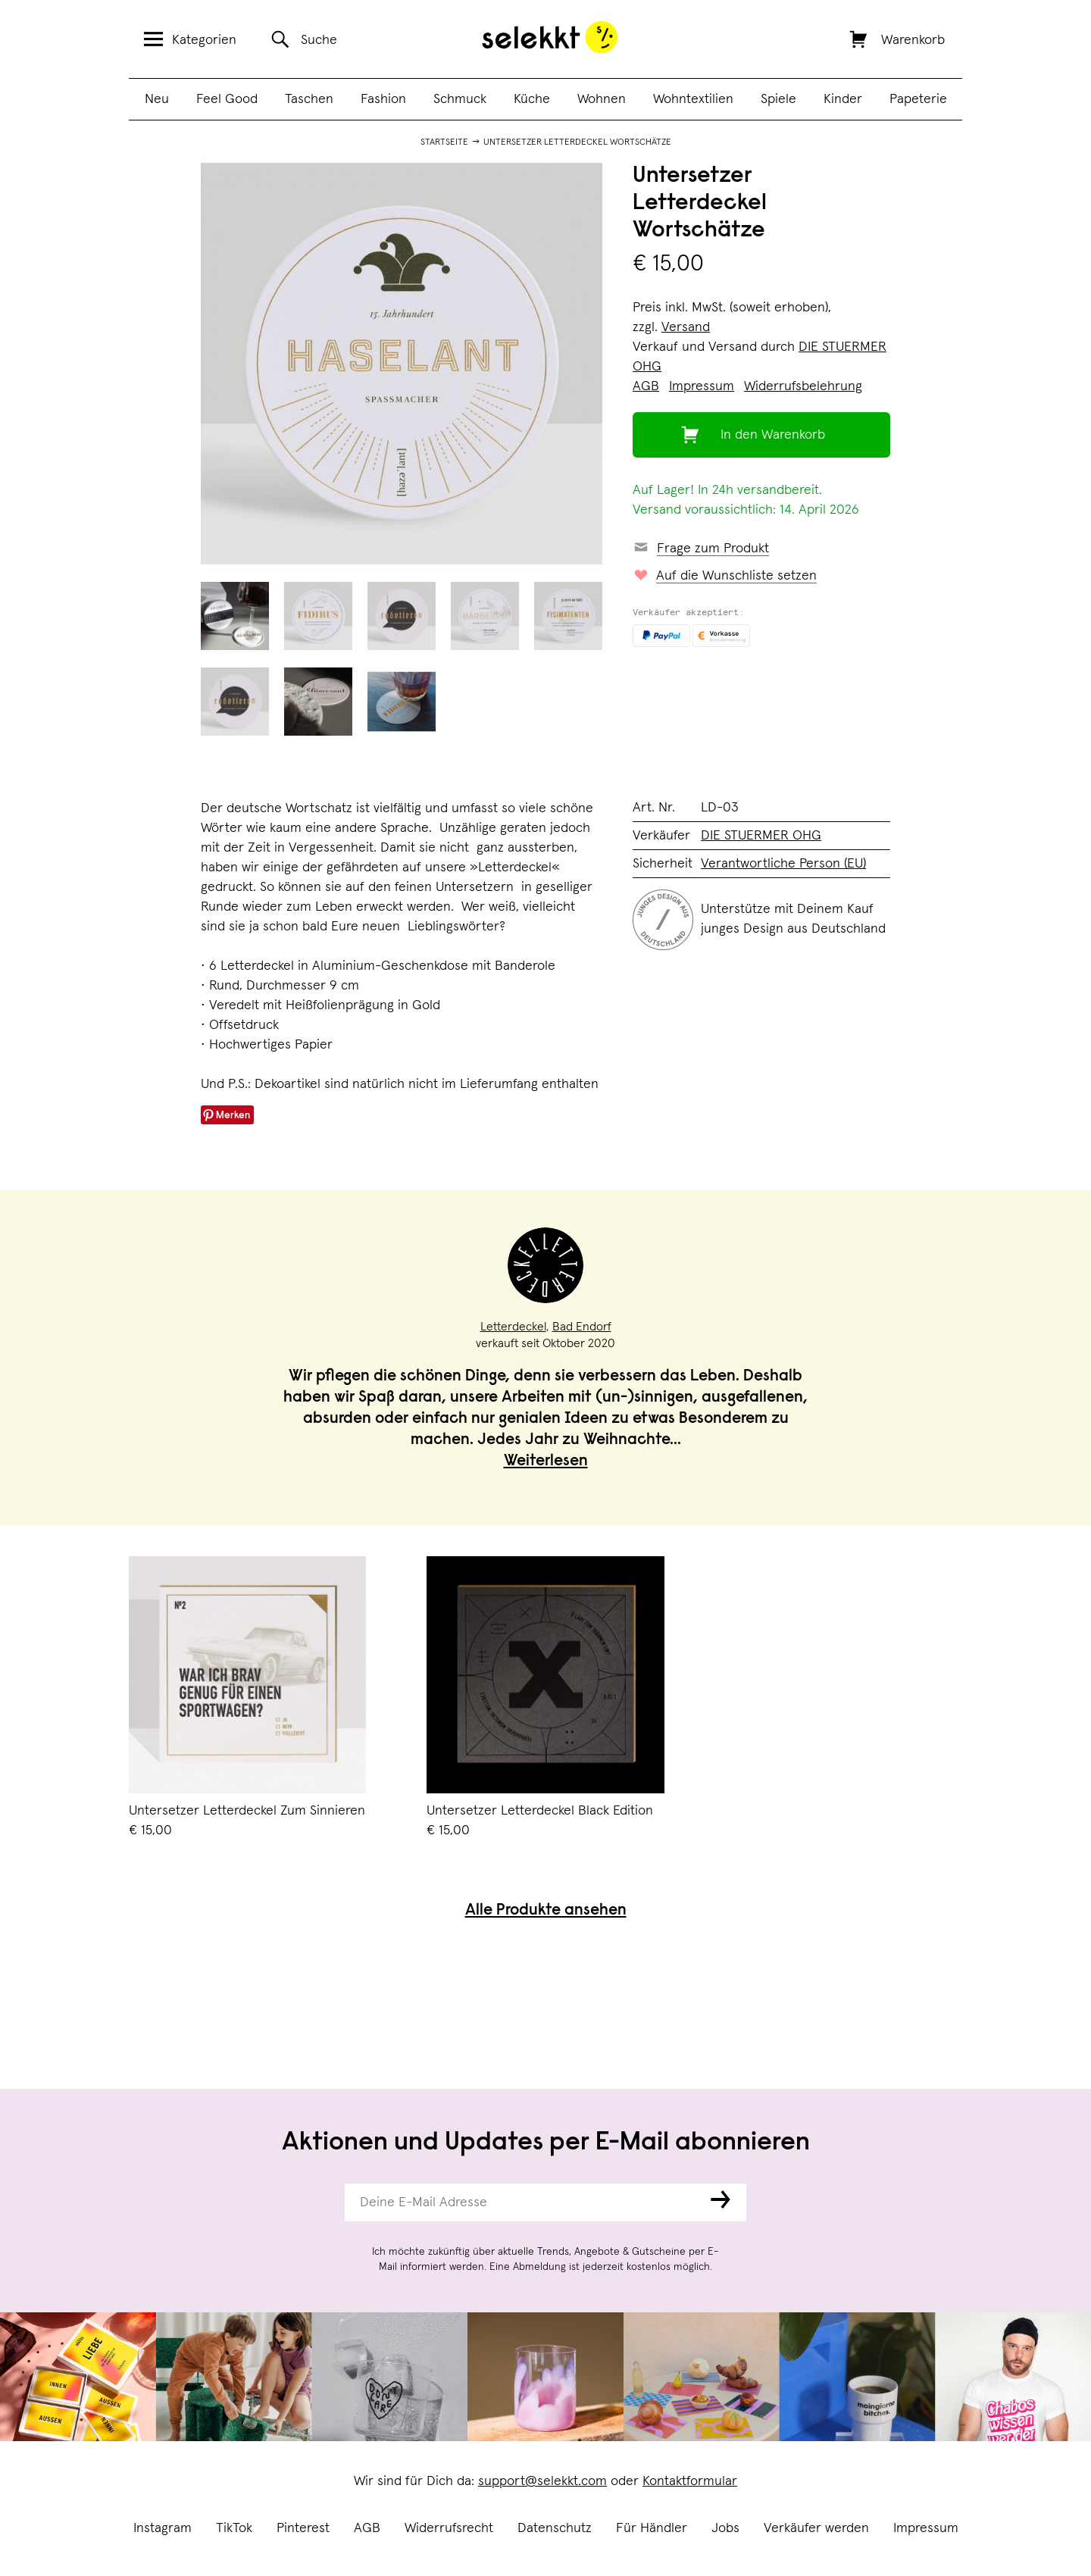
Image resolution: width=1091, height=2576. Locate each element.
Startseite (444, 142)
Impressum (925, 2528)
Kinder (843, 99)
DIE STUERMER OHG (761, 836)
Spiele (778, 99)
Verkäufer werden (816, 2528)
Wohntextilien (693, 99)
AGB (367, 2528)
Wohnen (601, 99)
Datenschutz (554, 2528)
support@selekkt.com (542, 2481)
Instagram (162, 2528)
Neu (157, 99)
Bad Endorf (581, 1327)
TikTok (234, 2528)
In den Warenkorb (773, 435)
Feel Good (227, 99)
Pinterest (303, 2528)
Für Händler (651, 2528)
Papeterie (918, 99)
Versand (685, 327)
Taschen (309, 99)
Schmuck (459, 99)
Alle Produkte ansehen (546, 1911)
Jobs (725, 2528)
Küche (532, 99)
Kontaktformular (689, 2481)
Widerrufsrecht (449, 2528)
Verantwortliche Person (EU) (783, 864)
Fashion (383, 99)
